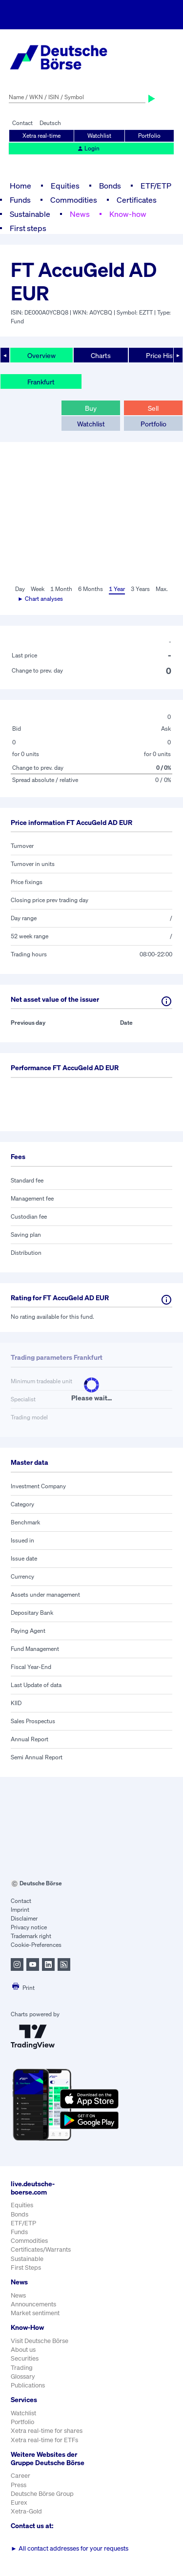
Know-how (127, 214)
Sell (153, 408)
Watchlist (99, 135)
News (80, 214)
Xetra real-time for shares (46, 2431)
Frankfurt (41, 381)
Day (20, 588)
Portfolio (149, 135)
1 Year (117, 588)
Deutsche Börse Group (42, 2494)
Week (37, 588)
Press (18, 2485)
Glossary (23, 2376)
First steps (28, 228)
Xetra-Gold (26, 2511)
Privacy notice (29, 1927)
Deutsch (50, 123)
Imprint (20, 1909)
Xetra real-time (41, 135)
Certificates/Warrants (41, 2249)
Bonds (110, 185)
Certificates (137, 199)
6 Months (90, 588)
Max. (162, 588)
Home (20, 185)
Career (20, 2475)
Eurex (19, 2502)
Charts (101, 355)
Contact (22, 123)
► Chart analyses (40, 598)
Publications (28, 2385)
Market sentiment (35, 2313)
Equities (65, 185)
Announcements (33, 2304)
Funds (20, 199)
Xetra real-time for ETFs (44, 2440)
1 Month (61, 588)
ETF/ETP (156, 185)
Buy (91, 408)
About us (23, 2349)
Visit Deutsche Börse (39, 2341)
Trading (22, 2368)
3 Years (140, 588)
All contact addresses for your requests (69, 2548)
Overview (41, 355)
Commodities (73, 199)
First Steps (26, 2267)
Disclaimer (24, 1918)
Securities (25, 2358)
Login (88, 148)
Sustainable (30, 214)
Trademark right (31, 1936)
